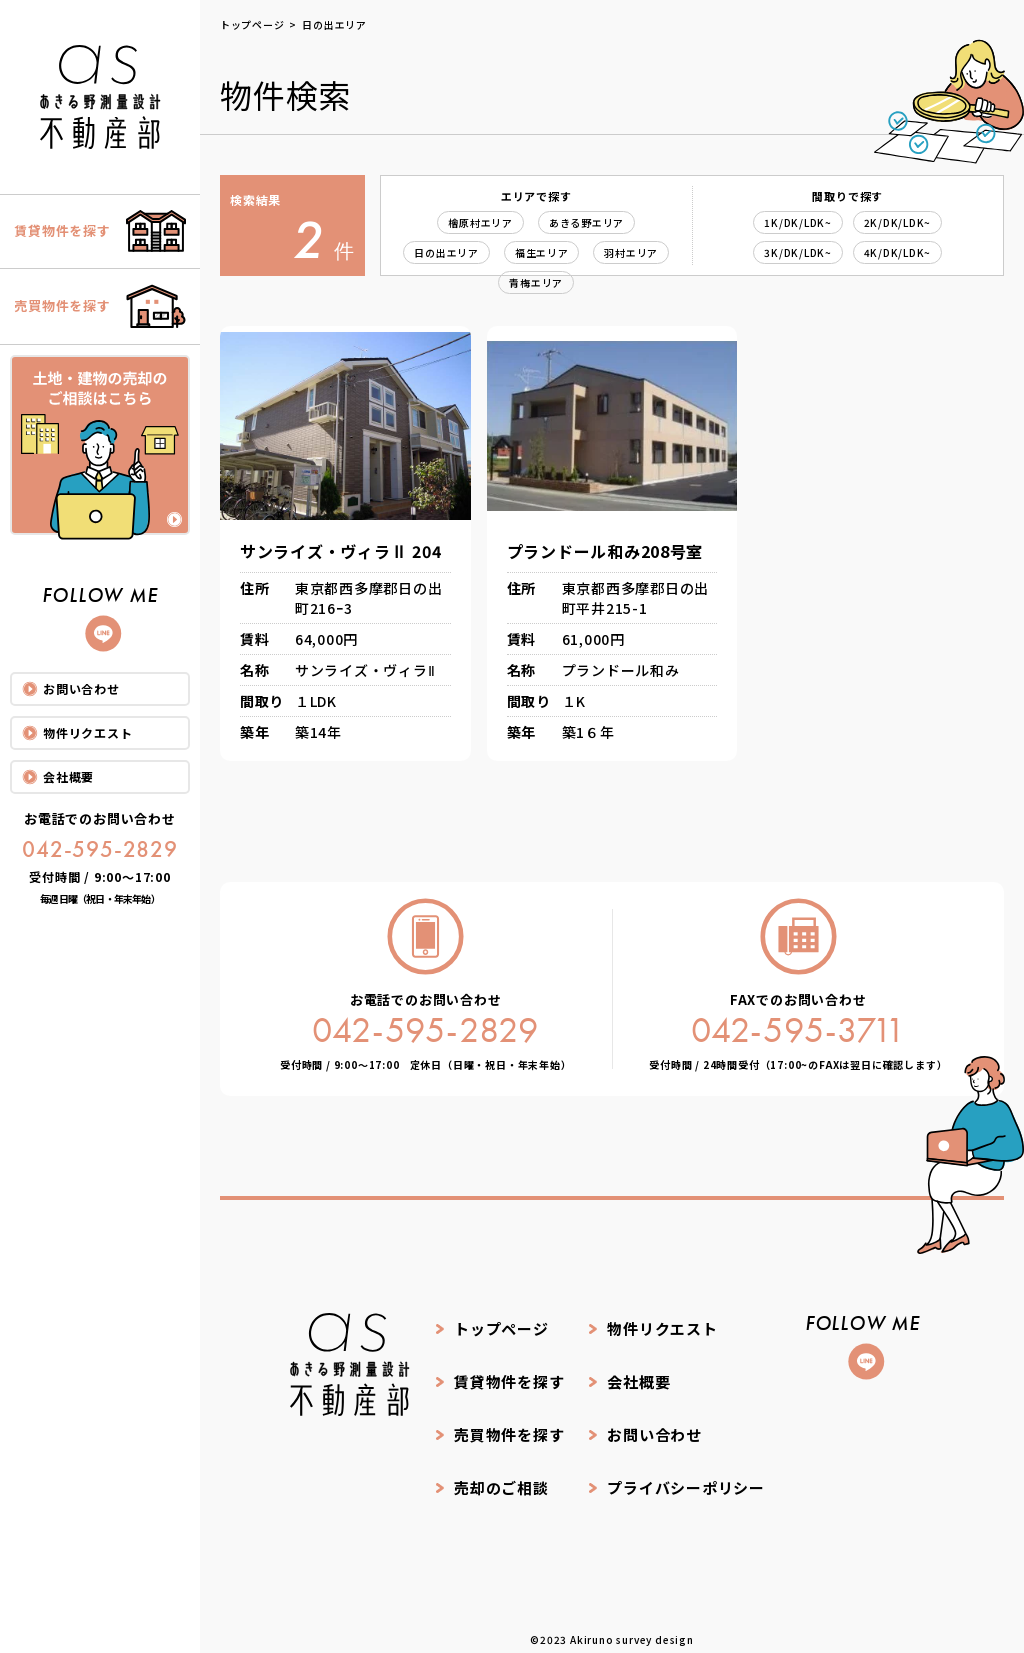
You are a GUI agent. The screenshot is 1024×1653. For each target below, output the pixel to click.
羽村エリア (632, 252)
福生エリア (542, 252)
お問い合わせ (81, 691)
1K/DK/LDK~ (798, 222)
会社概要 (68, 779)
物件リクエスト (88, 735)
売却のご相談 (501, 1477)
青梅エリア (536, 282)
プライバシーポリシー (687, 1477)
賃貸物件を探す (509, 1377)
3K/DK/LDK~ (798, 252)
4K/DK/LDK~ (898, 252)
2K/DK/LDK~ (898, 222)
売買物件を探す (509, 1427)
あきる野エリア (587, 222)
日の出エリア (446, 252)
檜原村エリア (480, 222)
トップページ (501, 1327)
